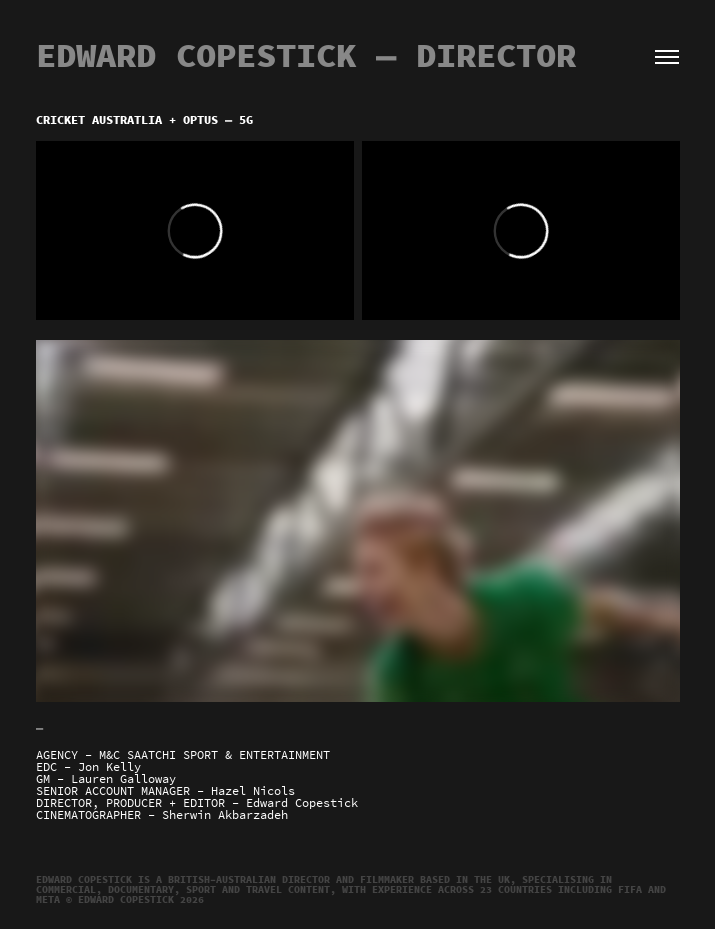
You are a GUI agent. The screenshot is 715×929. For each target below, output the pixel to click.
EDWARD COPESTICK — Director (306, 56)
